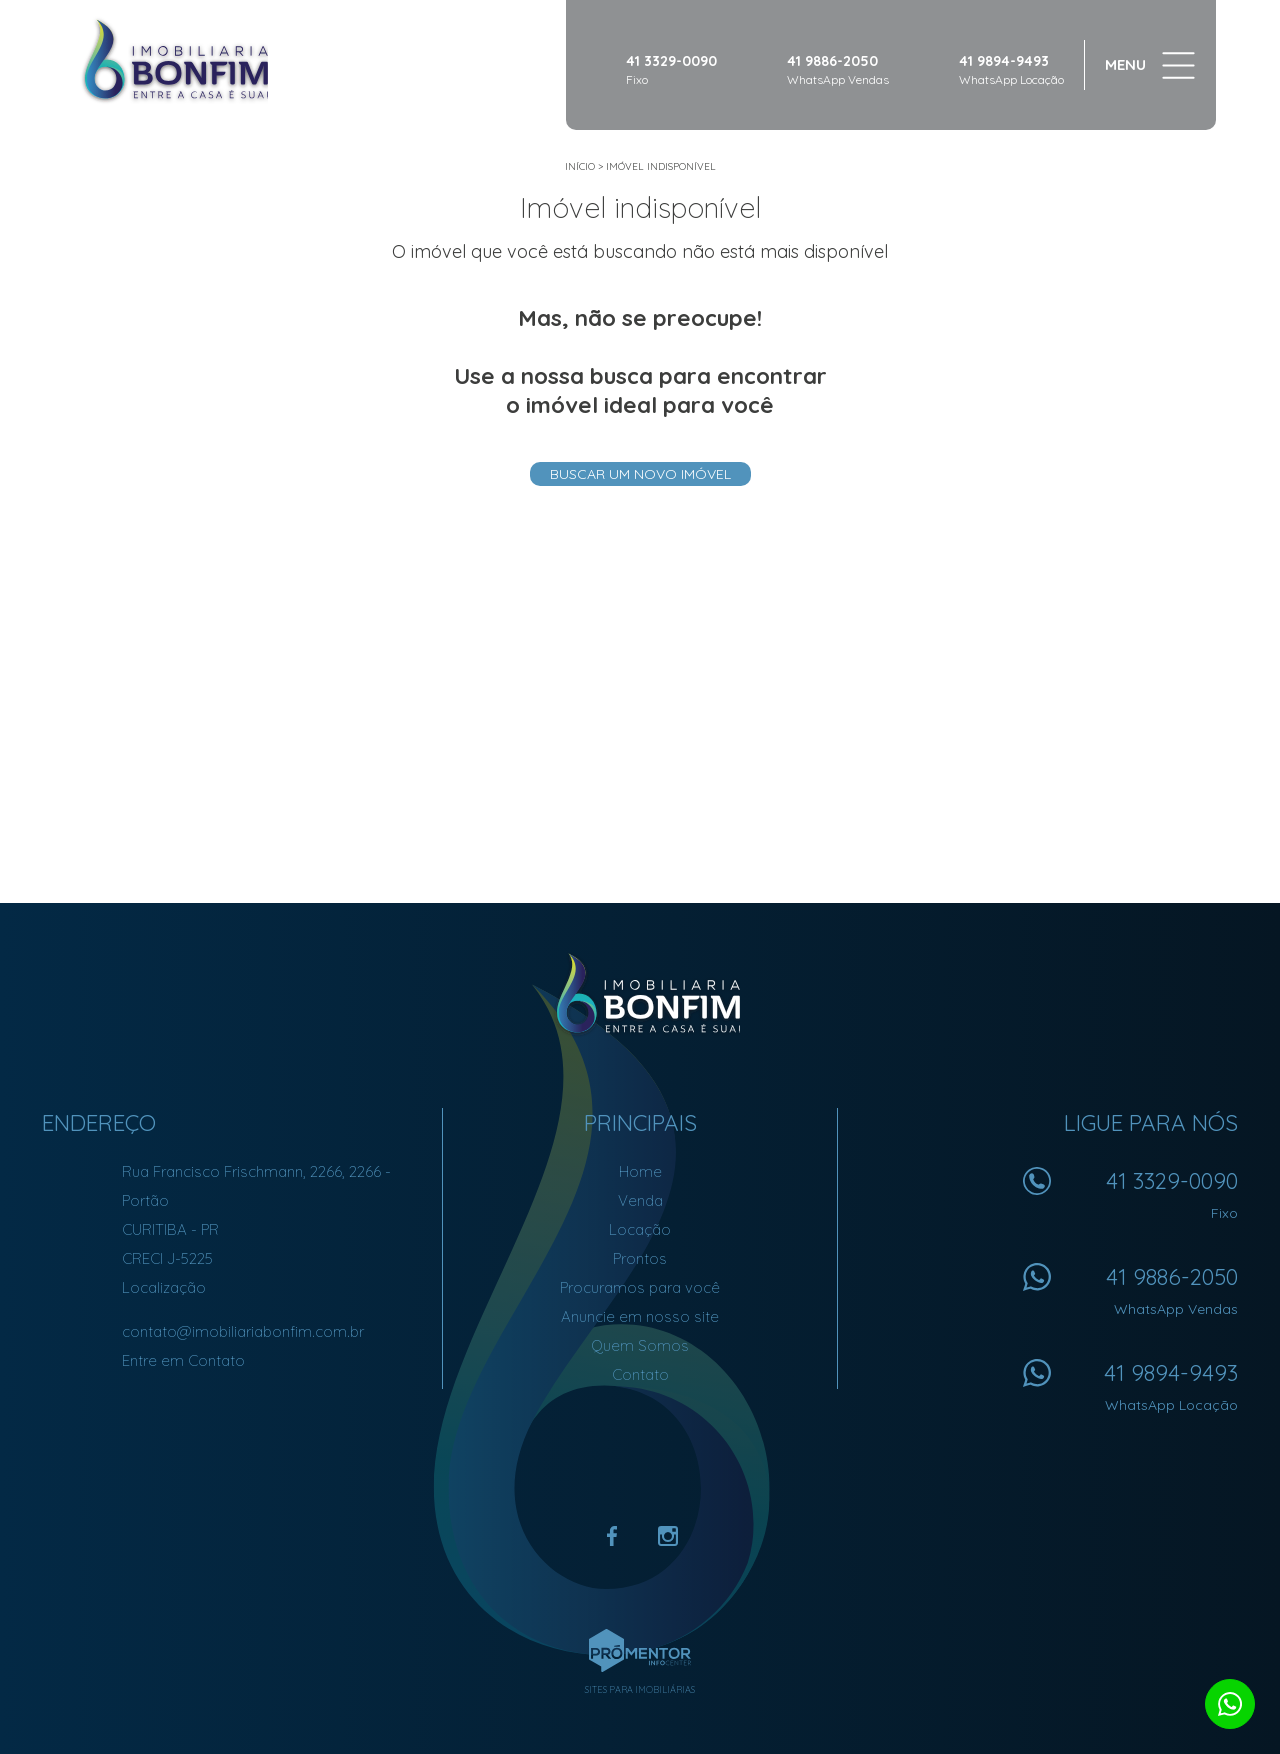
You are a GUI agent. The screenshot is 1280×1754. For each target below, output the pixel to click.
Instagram (668, 1536)
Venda (640, 1200)
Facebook (612, 1536)
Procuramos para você (640, 1287)
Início (580, 166)
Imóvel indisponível (661, 166)
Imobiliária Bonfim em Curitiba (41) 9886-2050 (640, 994)
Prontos (640, 1258)
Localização (164, 1287)
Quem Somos (640, 1345)
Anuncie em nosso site (640, 1316)
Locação (640, 1229)
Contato (640, 1374)
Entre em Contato (183, 1360)
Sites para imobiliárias (640, 1689)
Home (640, 1171)
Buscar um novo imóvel (640, 474)
